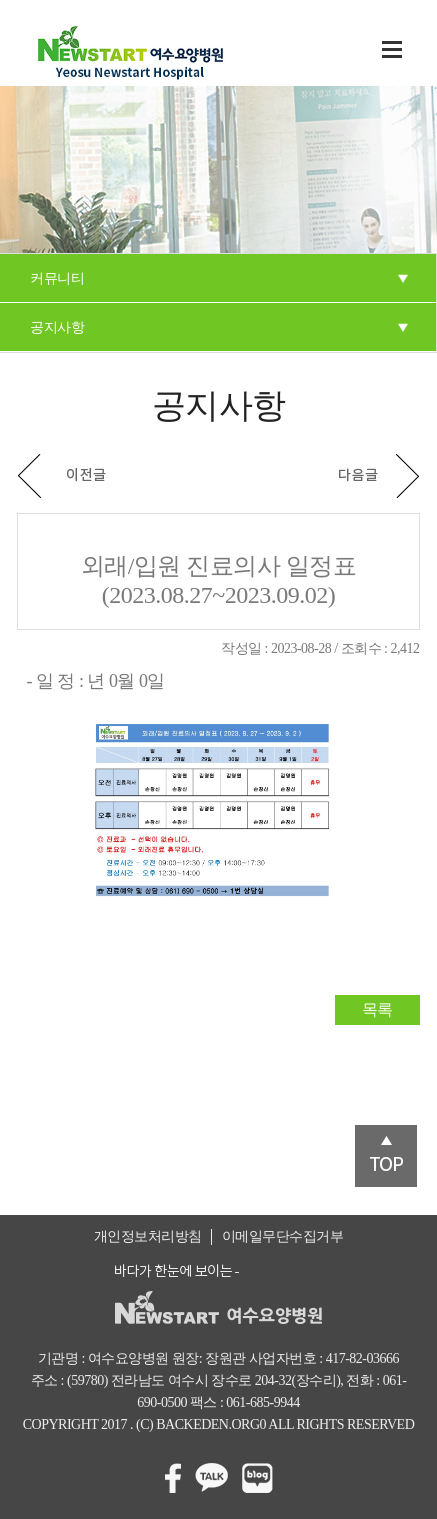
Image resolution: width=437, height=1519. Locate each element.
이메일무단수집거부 (283, 1236)
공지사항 (57, 327)
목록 (377, 1009)
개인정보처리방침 (148, 1236)
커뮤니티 (57, 278)
